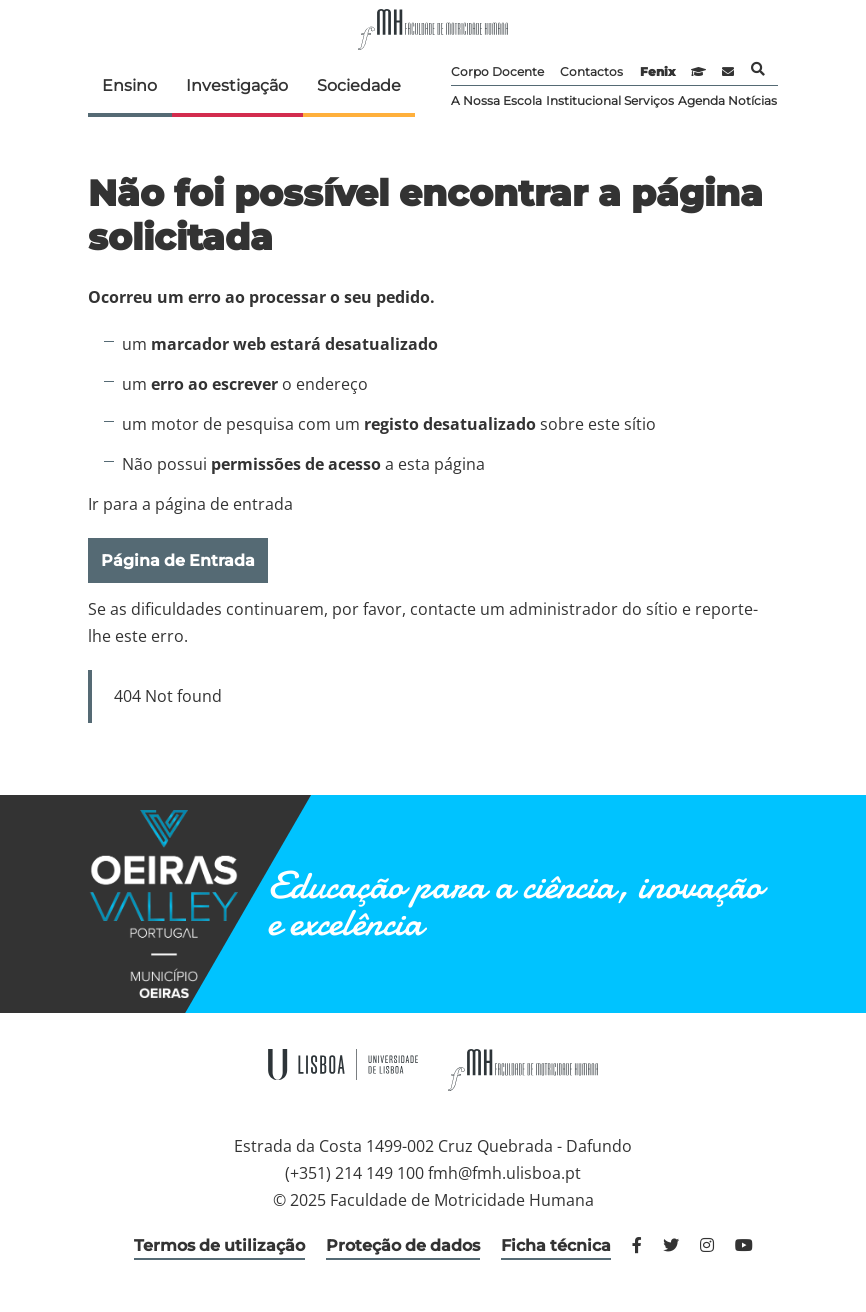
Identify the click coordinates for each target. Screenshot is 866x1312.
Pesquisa (758, 69)
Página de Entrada (178, 560)
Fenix (657, 71)
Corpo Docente (497, 71)
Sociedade (359, 85)
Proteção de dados (403, 1245)
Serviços (649, 100)
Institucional (583, 100)
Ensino (129, 85)
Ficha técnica (556, 1245)
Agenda (701, 100)
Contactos (591, 71)
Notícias (752, 100)
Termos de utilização (219, 1245)
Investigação (237, 85)
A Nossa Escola (496, 100)
